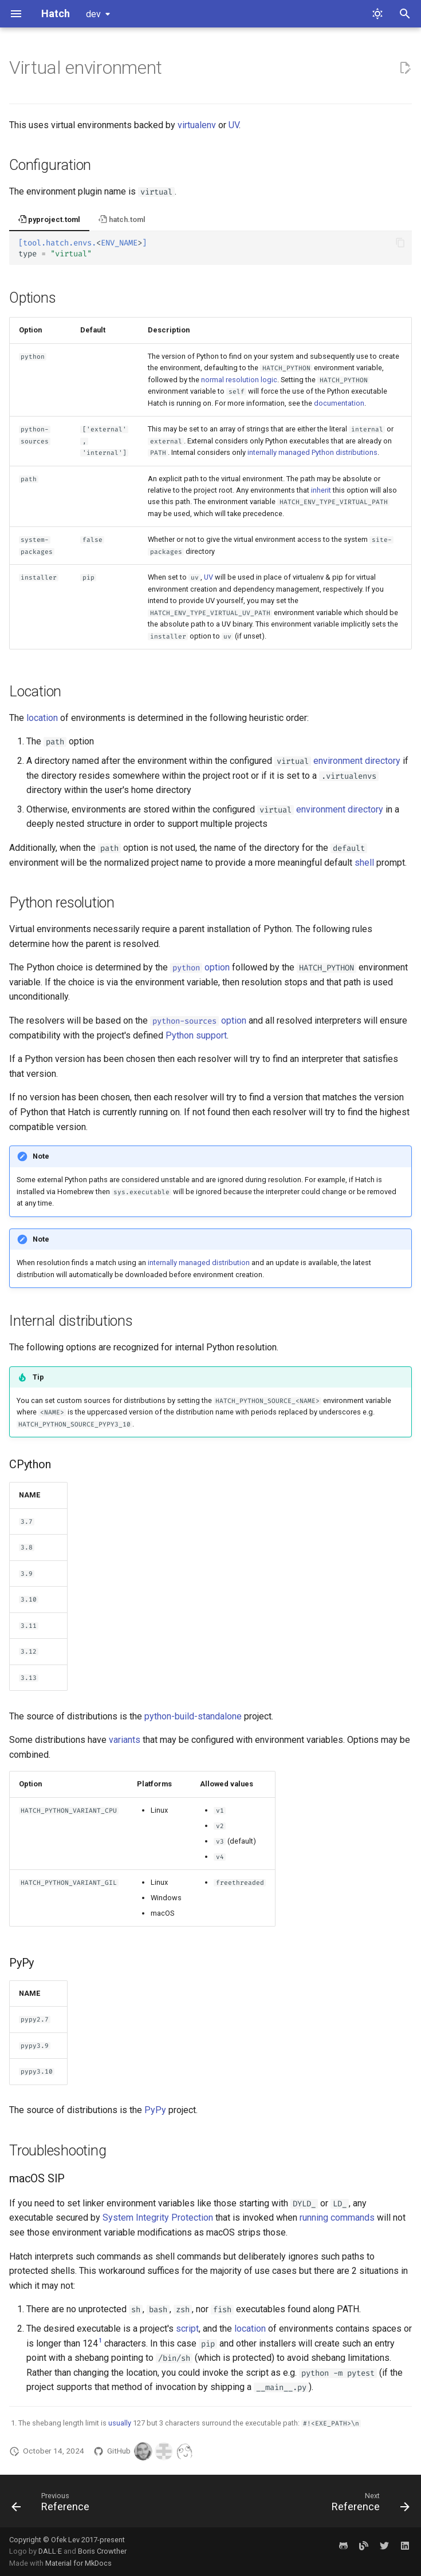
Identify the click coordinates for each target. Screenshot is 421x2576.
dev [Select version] (93, 14)
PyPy (155, 2110)
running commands (337, 2217)
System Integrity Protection (158, 2217)
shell (364, 862)
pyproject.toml (49, 219)
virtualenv (197, 125)
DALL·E (51, 2551)
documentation (339, 403)
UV (234, 125)
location (42, 717)
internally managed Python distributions (312, 452)
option (200, 967)
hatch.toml (122, 219)
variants (124, 1739)
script (187, 2328)
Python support (196, 1035)
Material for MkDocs (78, 2563)
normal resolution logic (239, 379)
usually (119, 2423)
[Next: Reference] (368, 2504)
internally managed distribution (199, 1262)
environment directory (356, 760)
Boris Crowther (102, 2551)
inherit (321, 490)
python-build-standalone (193, 1716)
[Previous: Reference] (52, 2504)
